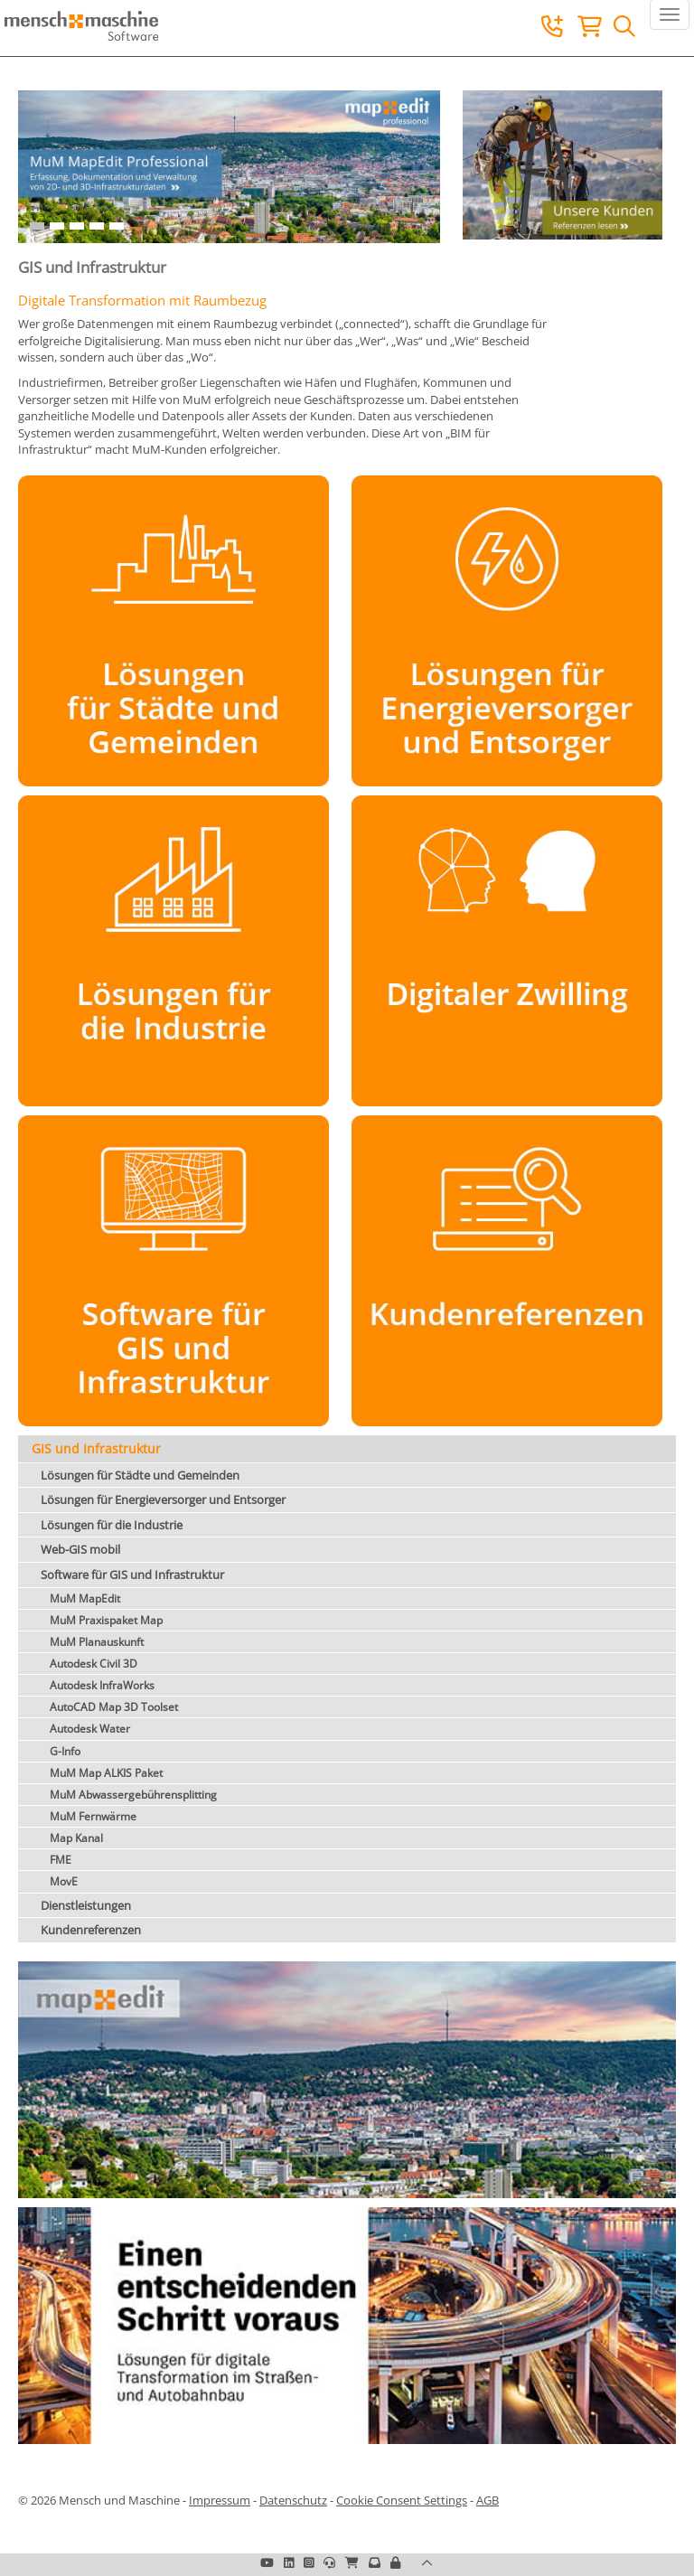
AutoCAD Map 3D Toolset (114, 1707)
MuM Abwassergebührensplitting (133, 1794)
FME (60, 1859)
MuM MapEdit (85, 1598)
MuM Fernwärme (93, 1816)
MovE (64, 1881)
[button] (395, 2562)
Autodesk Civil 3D (93, 1663)
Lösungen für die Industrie (112, 1525)
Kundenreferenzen (91, 1930)
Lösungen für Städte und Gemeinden (140, 1475)
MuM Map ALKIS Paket (106, 1773)
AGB (487, 2500)
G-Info (65, 1751)
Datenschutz (293, 2500)
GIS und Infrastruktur (96, 1448)
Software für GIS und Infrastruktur (132, 1574)
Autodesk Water (90, 1728)
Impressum (219, 2500)
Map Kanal (76, 1838)
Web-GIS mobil (80, 1549)
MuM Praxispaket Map (106, 1620)
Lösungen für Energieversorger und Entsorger (163, 1499)
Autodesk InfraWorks (102, 1685)
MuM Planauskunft (97, 1642)
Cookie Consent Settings (401, 2500)
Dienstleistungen (86, 1905)
